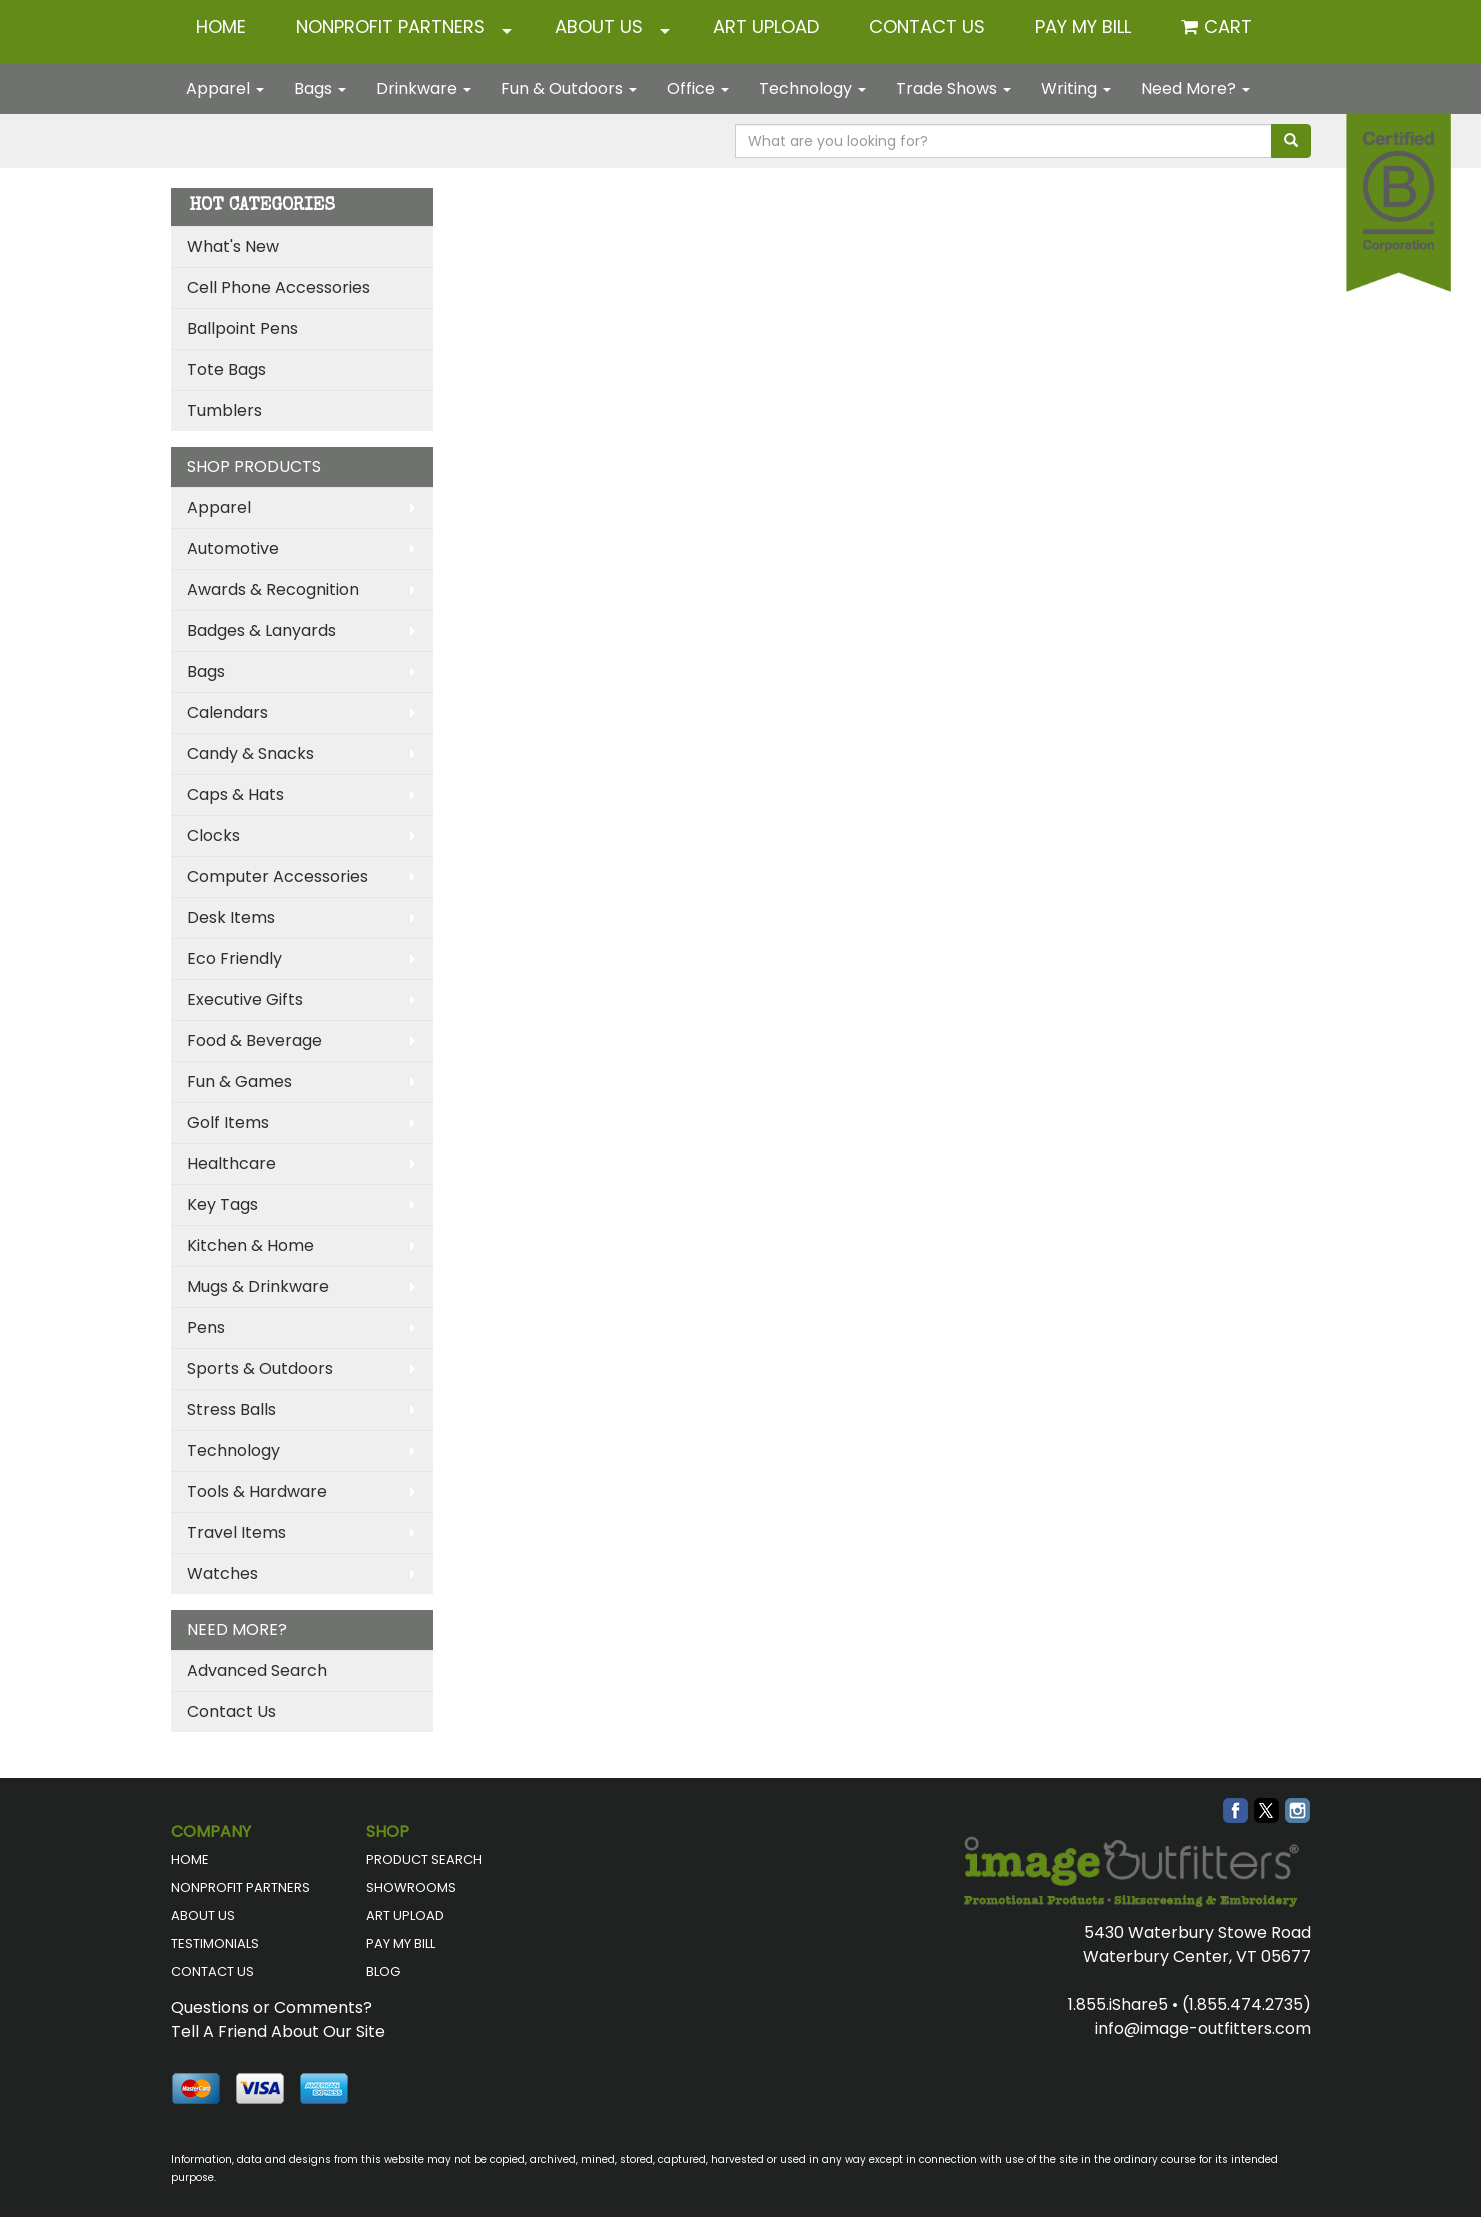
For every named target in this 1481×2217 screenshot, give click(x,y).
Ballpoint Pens (242, 328)
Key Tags (222, 1204)
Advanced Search (257, 1670)
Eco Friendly (234, 958)
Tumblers (224, 410)
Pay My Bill (1083, 26)
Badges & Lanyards (261, 630)
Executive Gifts (245, 999)
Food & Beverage (254, 1040)
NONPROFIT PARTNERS (390, 26)
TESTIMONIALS (215, 1943)
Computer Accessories (277, 876)
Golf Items (228, 1122)
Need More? (1195, 88)
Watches (222, 1573)
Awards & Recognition (273, 589)
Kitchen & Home (250, 1245)
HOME (221, 26)
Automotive (233, 548)
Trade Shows (953, 88)
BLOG (383, 1971)
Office (698, 88)
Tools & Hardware (257, 1491)
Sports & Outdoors (260, 1368)
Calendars (227, 712)
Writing (1076, 88)
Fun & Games (239, 1081)
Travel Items (236, 1532)
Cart (1228, 26)
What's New (233, 246)
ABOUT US (599, 26)
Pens (206, 1327)
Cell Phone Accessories (278, 287)
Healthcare (231, 1163)
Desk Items (231, 917)
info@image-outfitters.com (1203, 2028)
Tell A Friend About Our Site (278, 2031)
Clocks (213, 835)
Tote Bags (226, 369)
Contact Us (231, 1711)
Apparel (225, 88)
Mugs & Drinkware (258, 1286)
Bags (320, 88)
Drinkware (423, 88)
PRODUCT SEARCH (424, 1859)
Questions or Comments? (271, 2007)
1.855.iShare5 (1118, 2004)
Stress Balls (231, 1409)
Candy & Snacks (250, 753)
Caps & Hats (235, 794)
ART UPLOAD (766, 26)
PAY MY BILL (400, 1943)
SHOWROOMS (411, 1887)
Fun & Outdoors (569, 88)
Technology (812, 88)
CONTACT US (927, 26)
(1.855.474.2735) (1246, 2004)
